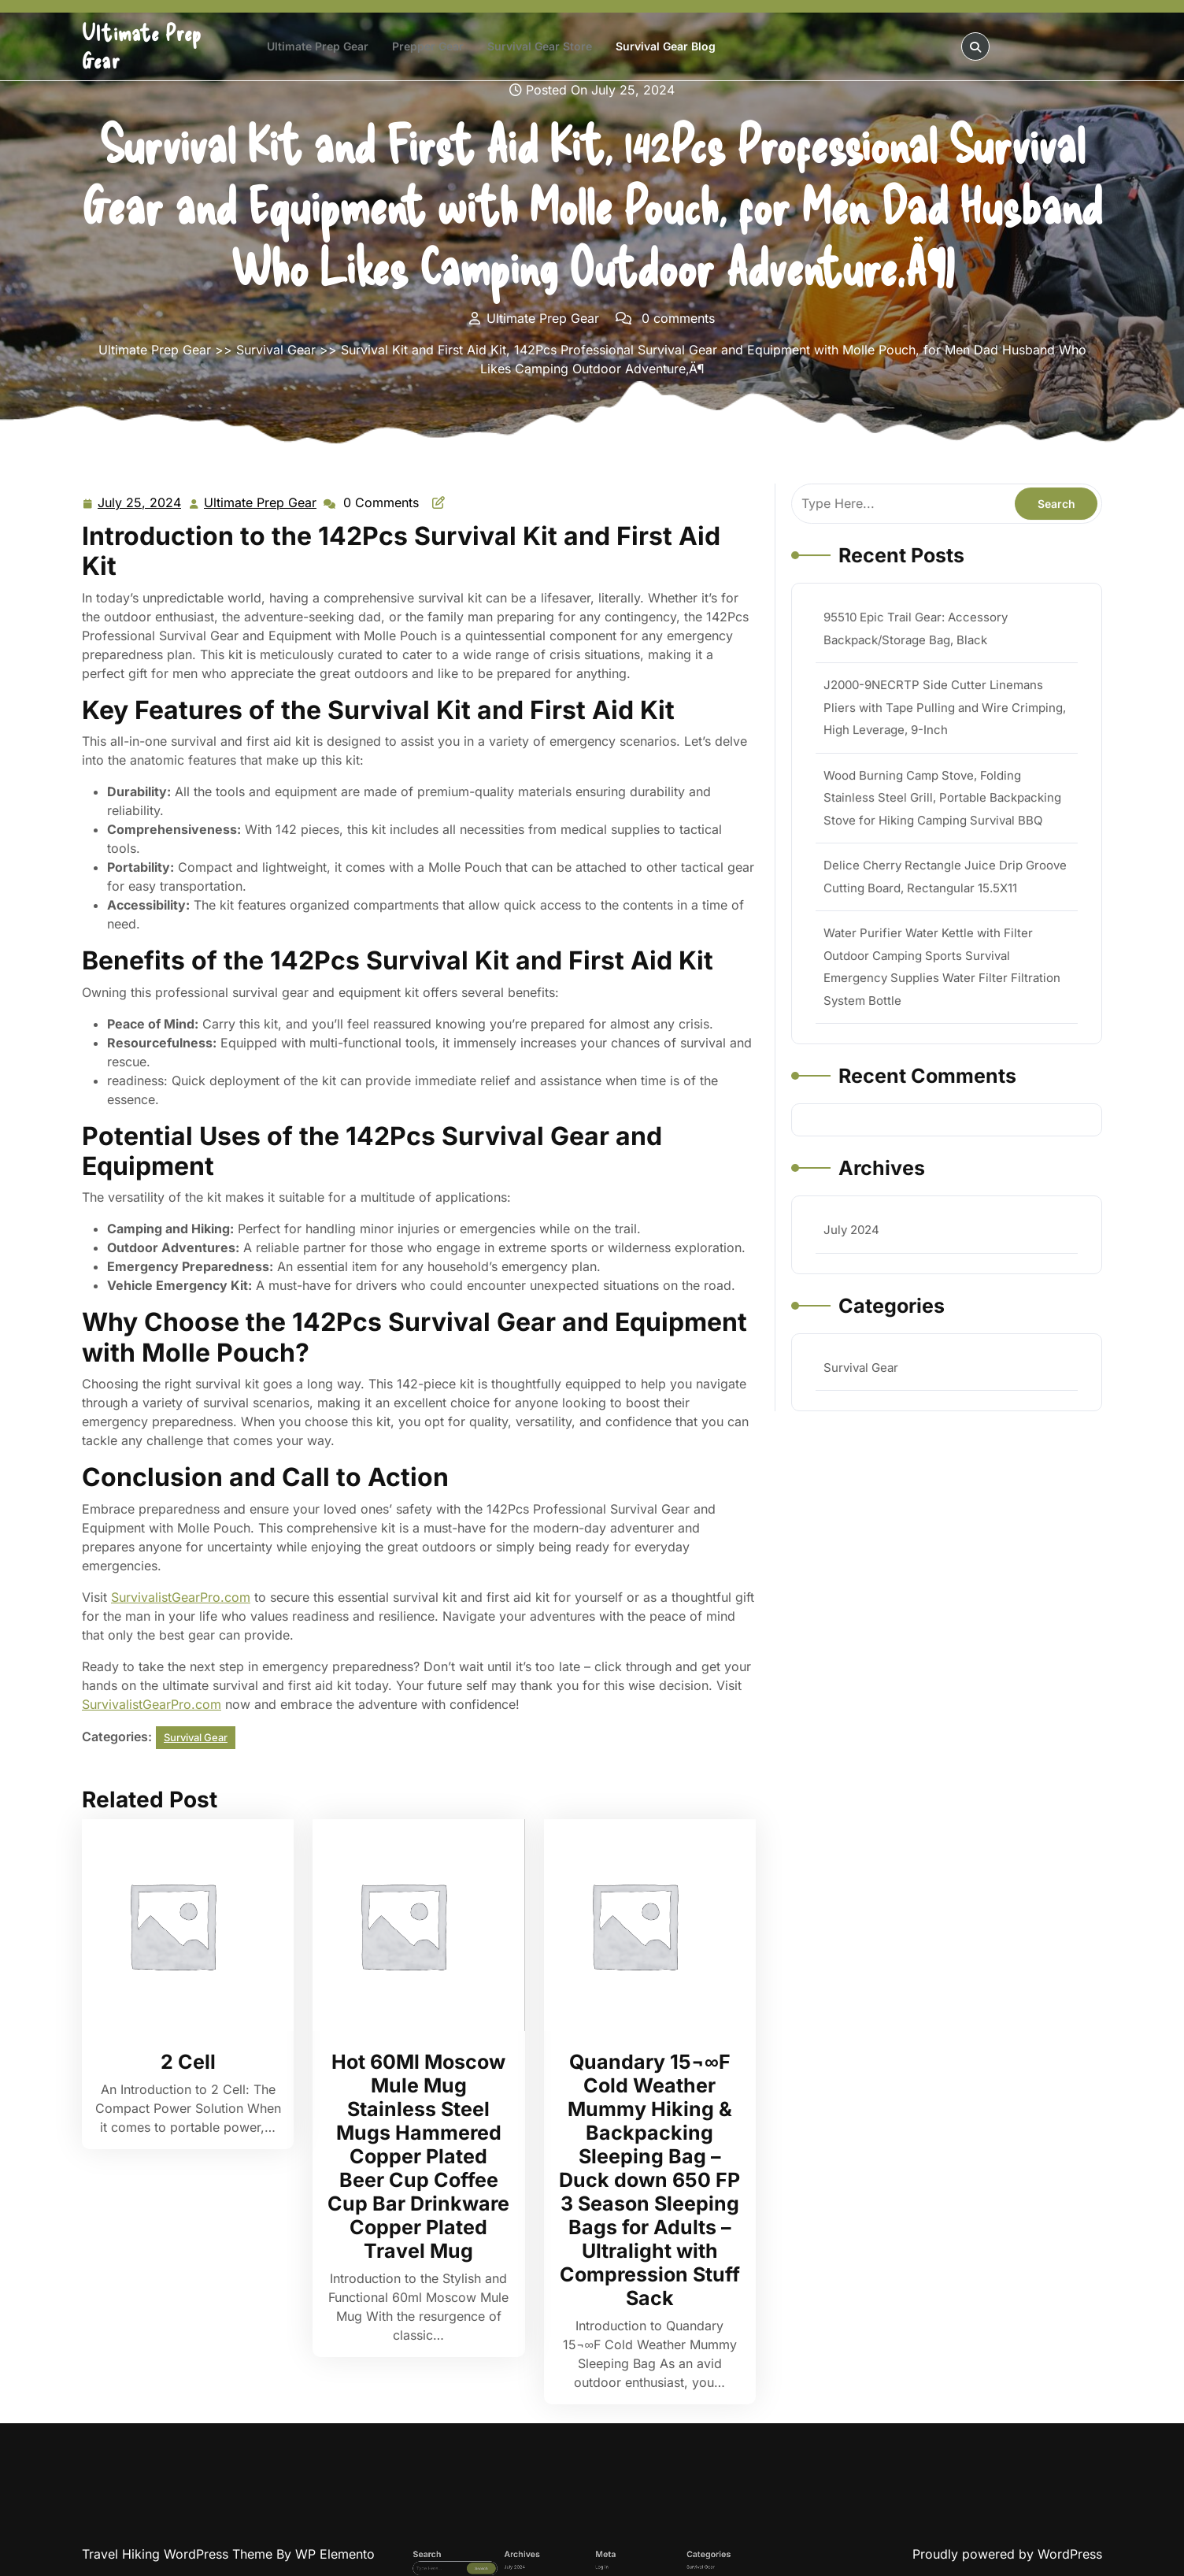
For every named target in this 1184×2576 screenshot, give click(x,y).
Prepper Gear (428, 46)
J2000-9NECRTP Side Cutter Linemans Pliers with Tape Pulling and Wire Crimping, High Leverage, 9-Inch (942, 746)
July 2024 (863, 1184)
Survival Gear (276, 350)
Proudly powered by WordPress (1007, 2554)
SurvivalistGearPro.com (180, 1597)
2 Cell (188, 2062)
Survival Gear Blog (666, 46)
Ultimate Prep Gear (317, 46)
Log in (596, 2574)
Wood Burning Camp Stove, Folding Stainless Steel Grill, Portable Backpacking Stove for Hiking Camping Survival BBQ (940, 821)
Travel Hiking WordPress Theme (179, 2554)
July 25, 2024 (140, 502)
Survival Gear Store (539, 46)
